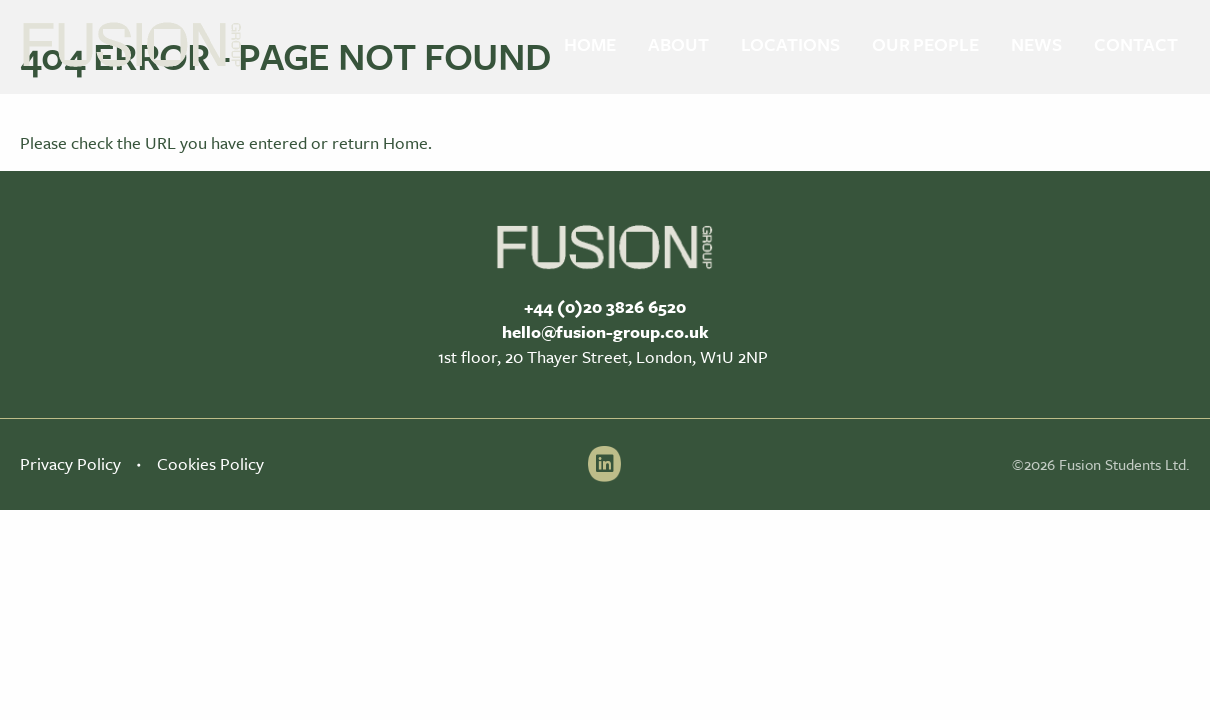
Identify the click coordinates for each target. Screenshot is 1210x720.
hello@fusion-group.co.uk (605, 331)
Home (405, 142)
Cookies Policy (210, 463)
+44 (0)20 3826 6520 (605, 306)
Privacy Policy (70, 463)
